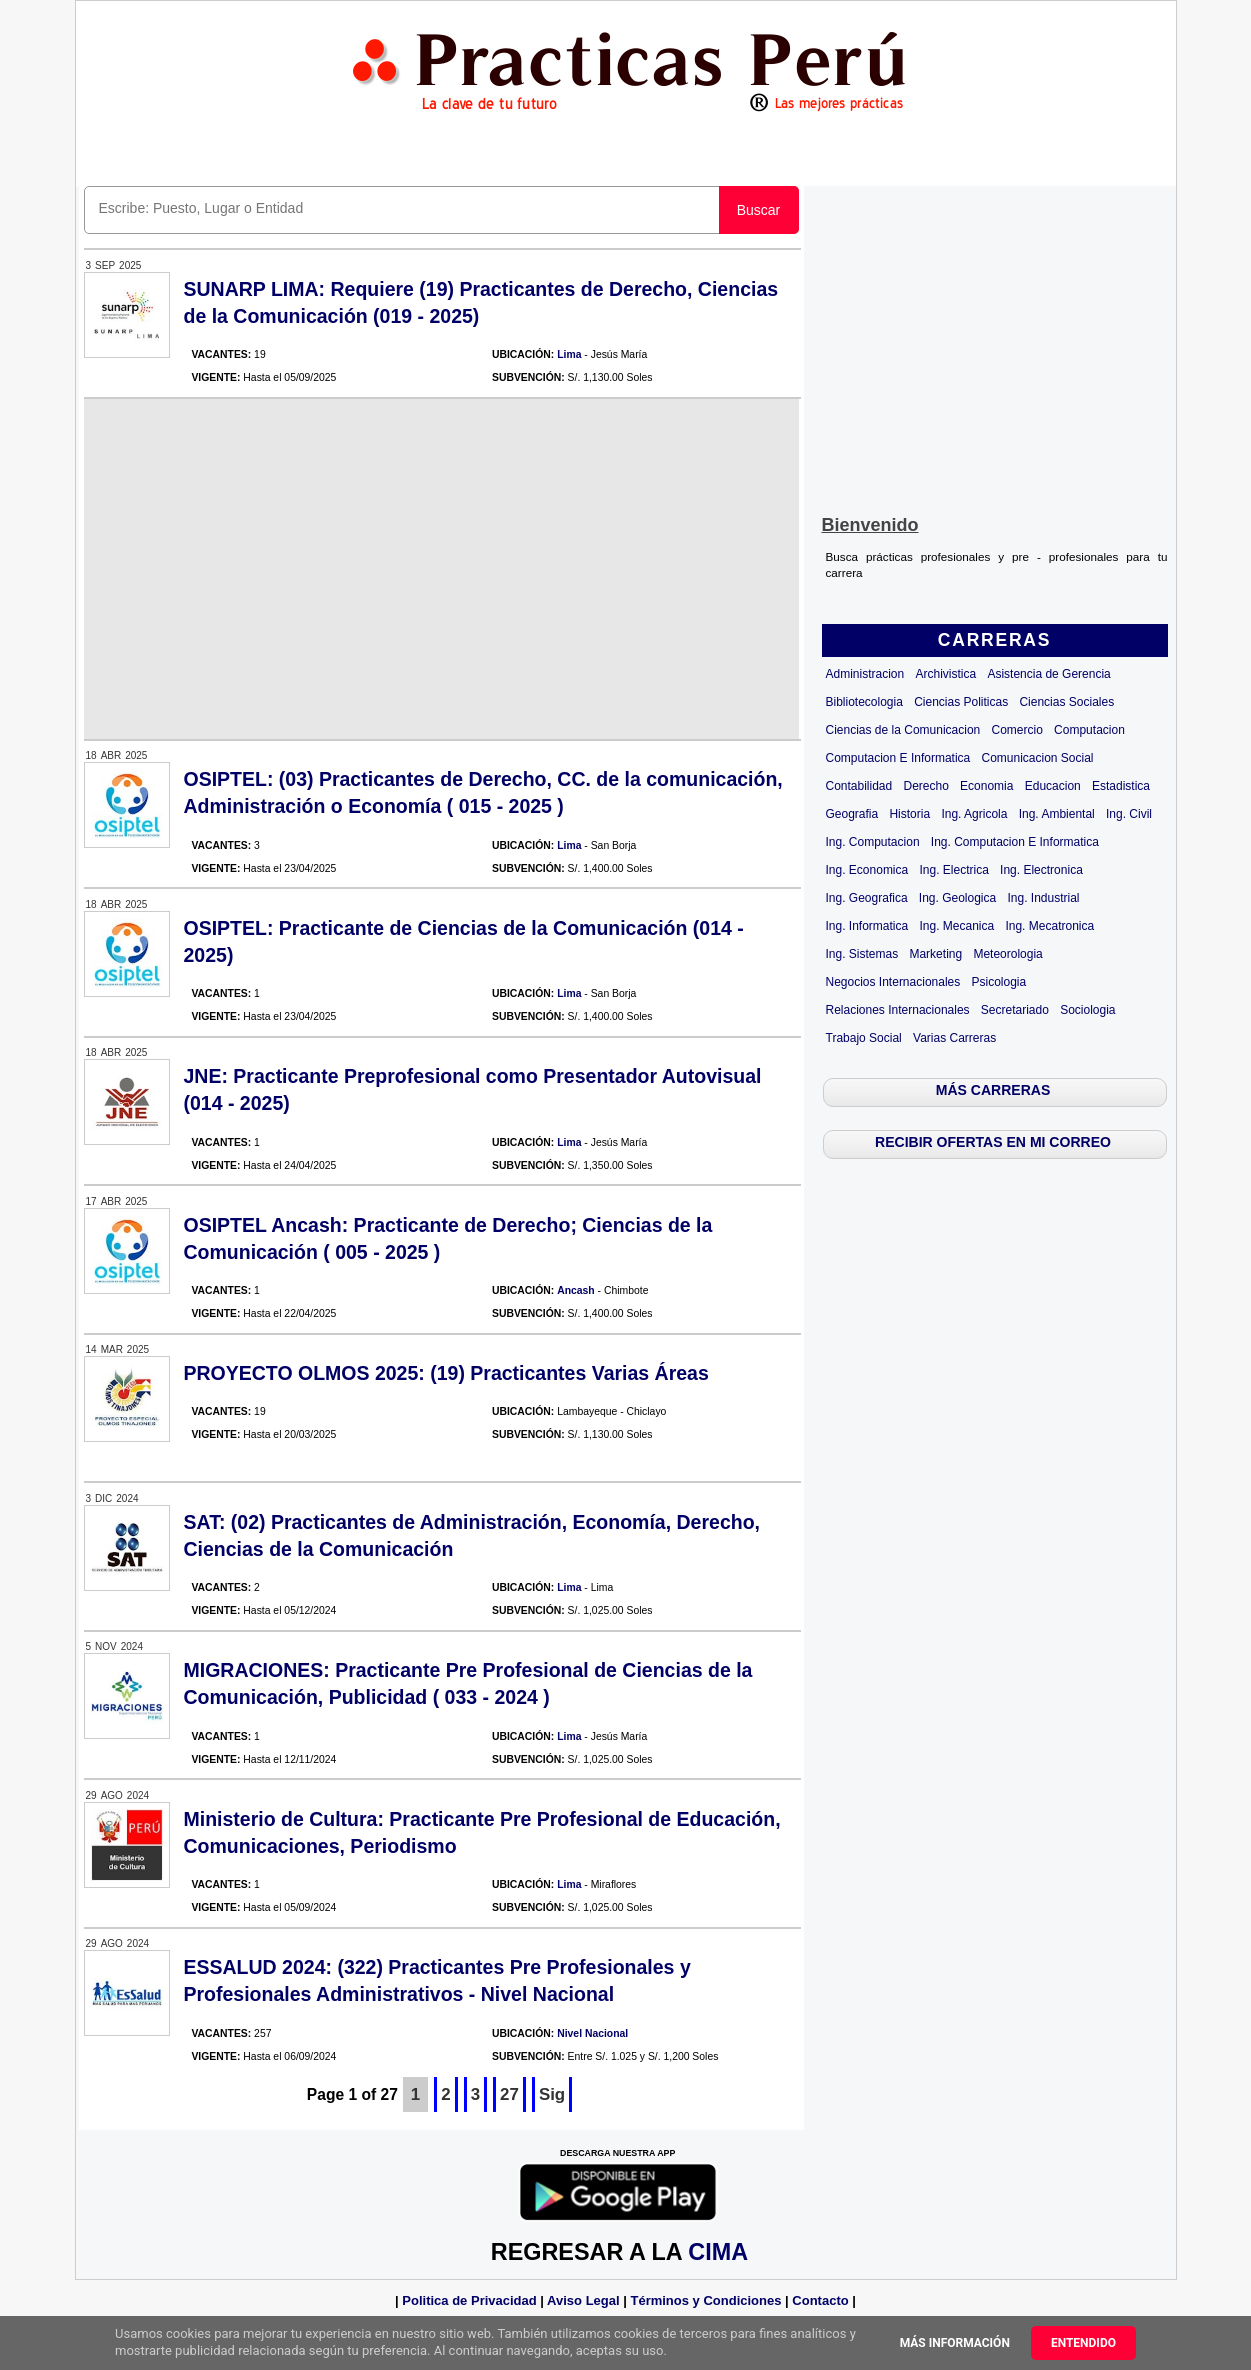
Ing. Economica (867, 870)
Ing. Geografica (867, 898)
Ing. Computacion (873, 842)
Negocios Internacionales (893, 982)
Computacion (1089, 730)
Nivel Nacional (592, 2033)
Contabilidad (859, 786)
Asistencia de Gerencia (1048, 674)
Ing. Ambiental (1057, 814)
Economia (986, 786)
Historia (909, 814)
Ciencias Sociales (1066, 702)
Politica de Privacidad (469, 2300)
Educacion (1053, 786)
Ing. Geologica (957, 898)
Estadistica (1121, 786)
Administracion (865, 674)
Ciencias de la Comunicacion (903, 730)
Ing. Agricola (974, 814)
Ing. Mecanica (956, 926)
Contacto (820, 2300)
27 (509, 2094)
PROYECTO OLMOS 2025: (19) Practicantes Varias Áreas (446, 1373)
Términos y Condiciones (705, 2300)
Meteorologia (1007, 954)
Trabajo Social (864, 1038)
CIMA (717, 2252)
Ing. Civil (1129, 814)
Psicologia (999, 982)
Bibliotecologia (864, 702)
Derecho (925, 786)
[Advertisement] (995, 346)
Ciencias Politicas (961, 702)
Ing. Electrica (953, 870)
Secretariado (1015, 1010)
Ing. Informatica (867, 926)
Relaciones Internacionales (898, 1010)
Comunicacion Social (1037, 758)
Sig (552, 2094)
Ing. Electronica (1041, 870)
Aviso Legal (583, 2300)
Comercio (1017, 730)
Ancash (576, 1290)
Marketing (935, 954)
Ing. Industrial (1043, 898)
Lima (569, 354)
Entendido (1083, 2343)
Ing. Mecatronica (1049, 926)
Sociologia (1087, 1010)
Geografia (852, 814)
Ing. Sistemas (862, 954)
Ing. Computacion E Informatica (1015, 842)
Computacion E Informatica (898, 758)
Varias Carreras (954, 1038)
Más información (955, 2343)
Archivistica (945, 674)
